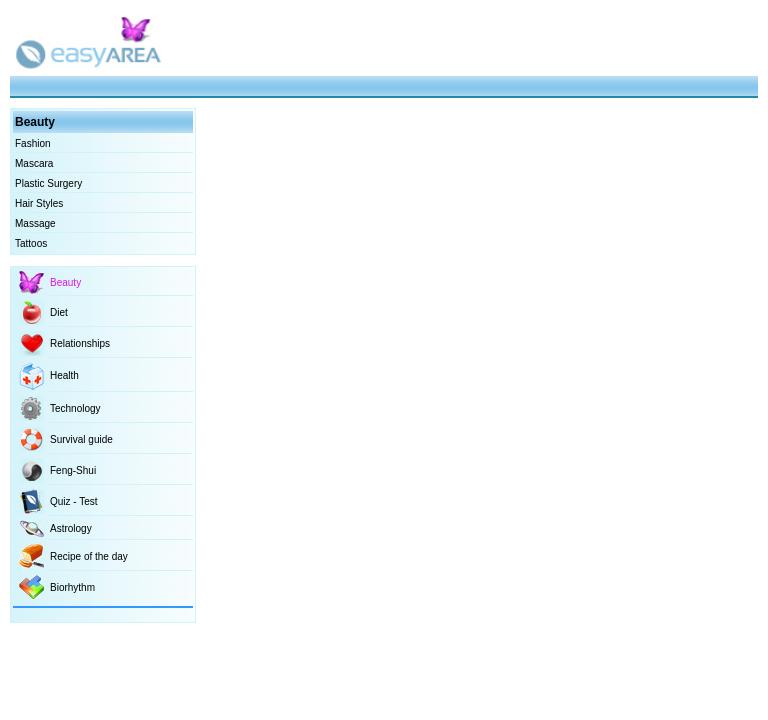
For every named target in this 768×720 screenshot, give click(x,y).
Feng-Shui (73, 470)
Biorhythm (72, 587)
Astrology (71, 528)
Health (64, 375)
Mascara (34, 163)
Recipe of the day (89, 556)
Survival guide (81, 439)
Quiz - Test (74, 501)
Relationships (80, 343)
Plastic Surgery (48, 183)
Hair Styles (39, 203)
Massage (35, 223)
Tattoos (31, 243)
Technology (75, 408)
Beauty (65, 282)
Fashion (33, 143)
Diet (59, 312)
